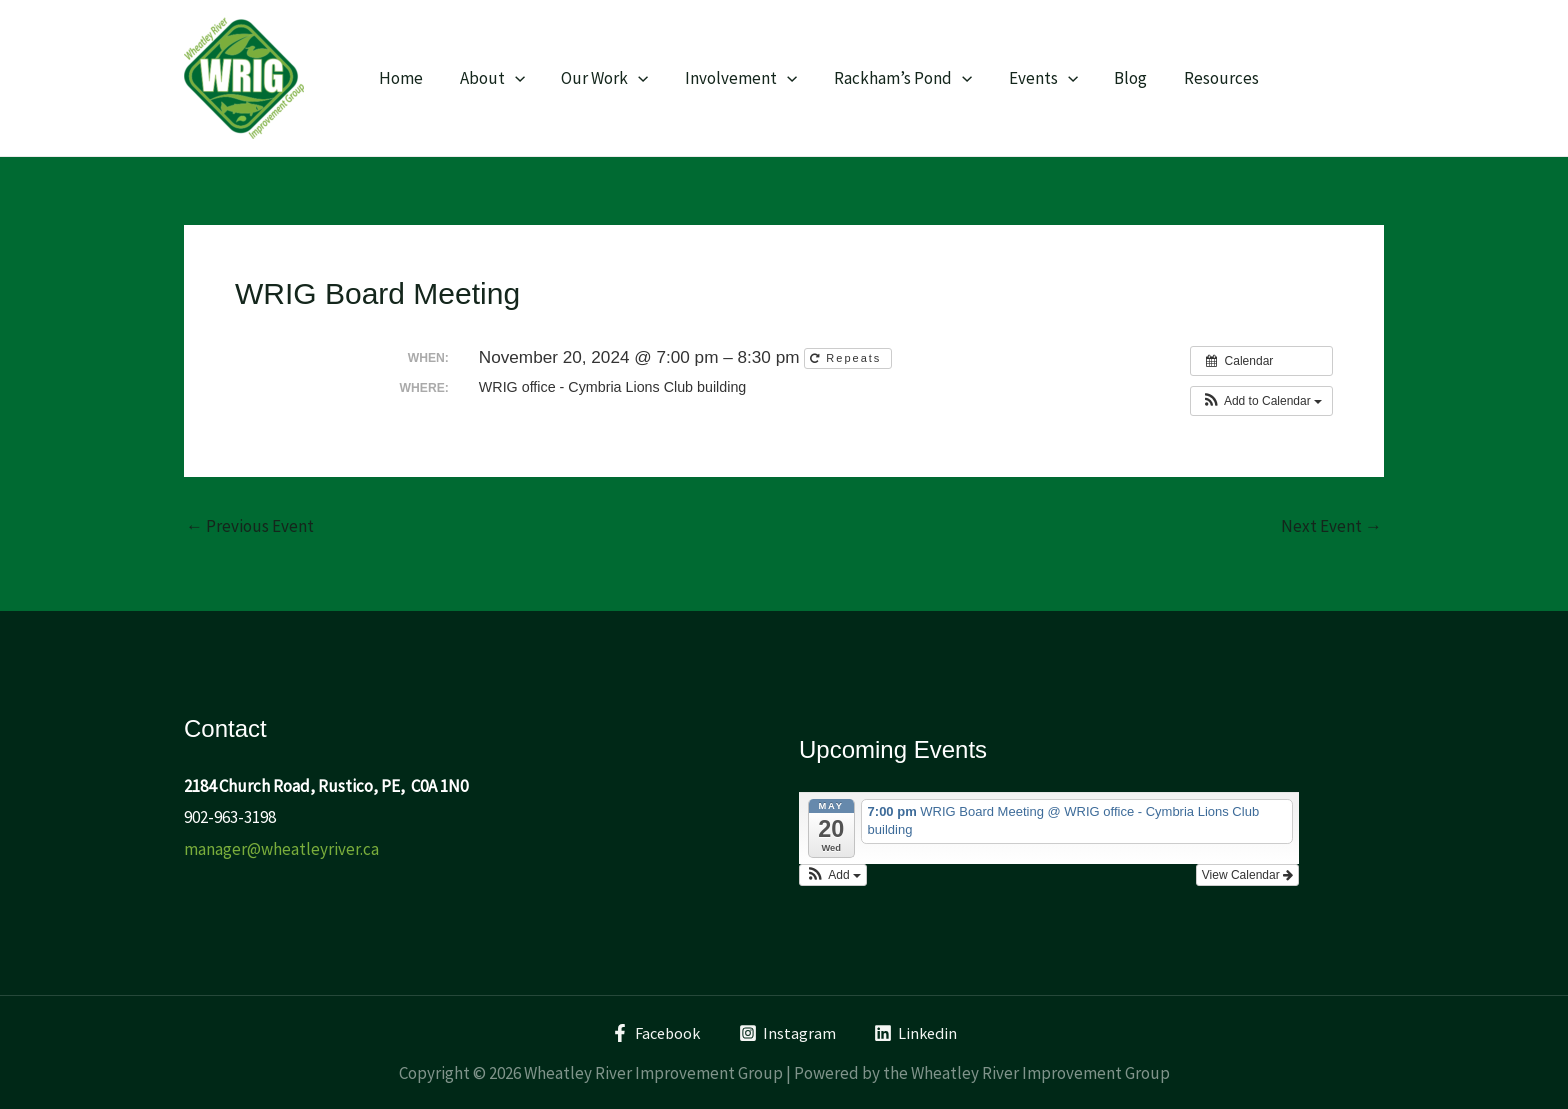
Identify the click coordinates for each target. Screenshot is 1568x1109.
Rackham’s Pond (892, 78)
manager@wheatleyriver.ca (281, 849)
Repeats (848, 358)
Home (400, 78)
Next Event (1331, 526)
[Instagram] (788, 1033)
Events (1029, 78)
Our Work (598, 78)
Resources (1202, 78)
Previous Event (250, 526)
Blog (1114, 78)
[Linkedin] (918, 1033)
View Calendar (1247, 875)
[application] (511, 78)
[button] (1261, 401)
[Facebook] (654, 1033)
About (488, 78)
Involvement (732, 78)
